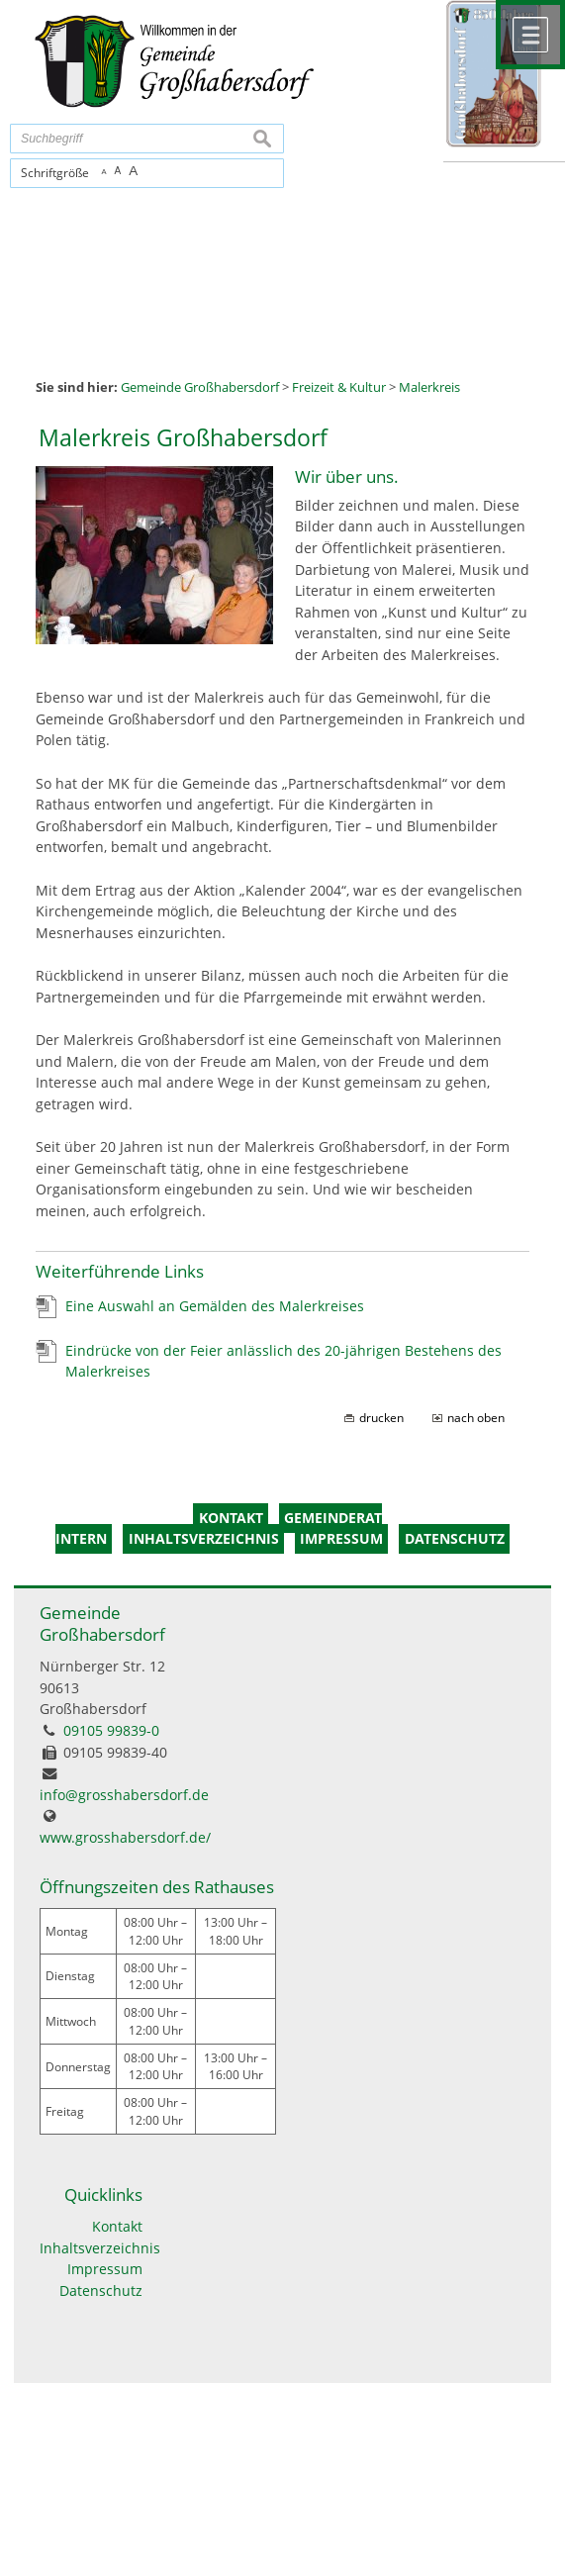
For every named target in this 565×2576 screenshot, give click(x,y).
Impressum (104, 2268)
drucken (381, 1417)
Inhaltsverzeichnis (91, 2248)
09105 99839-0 (111, 1730)
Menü (530, 34)
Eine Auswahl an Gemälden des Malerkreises (214, 1305)
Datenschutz (100, 2290)
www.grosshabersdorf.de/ (125, 1837)
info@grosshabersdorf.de (124, 1794)
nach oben (476, 1417)
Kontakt (117, 2226)
